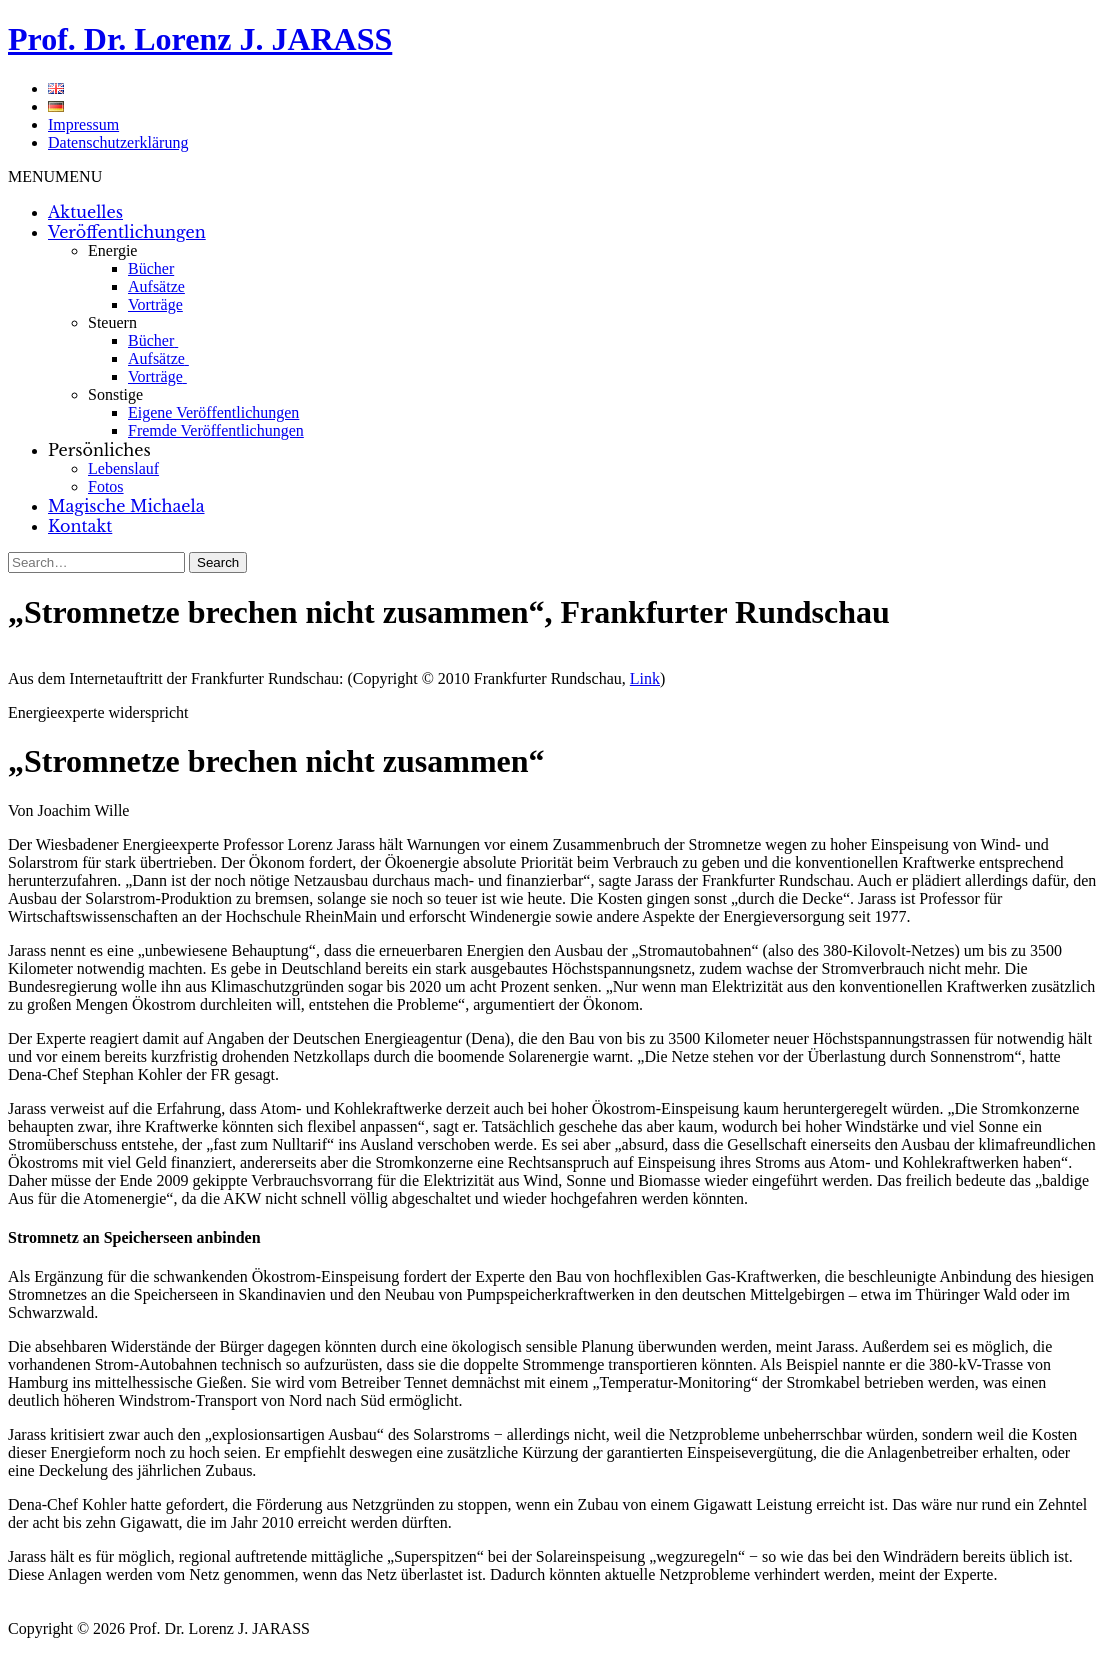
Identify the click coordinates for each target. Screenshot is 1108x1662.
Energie (112, 250)
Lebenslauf (123, 468)
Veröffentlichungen (127, 232)
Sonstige (115, 394)
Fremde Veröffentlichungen (216, 430)
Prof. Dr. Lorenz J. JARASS (200, 39)
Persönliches (99, 450)
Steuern (112, 322)
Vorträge (155, 304)
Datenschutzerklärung (118, 142)
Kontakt (80, 526)
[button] (55, 176)
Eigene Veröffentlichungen (213, 412)
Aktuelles (85, 212)
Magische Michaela (126, 506)
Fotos (106, 486)
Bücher (151, 268)
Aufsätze (156, 286)
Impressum (83, 124)
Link (645, 678)
